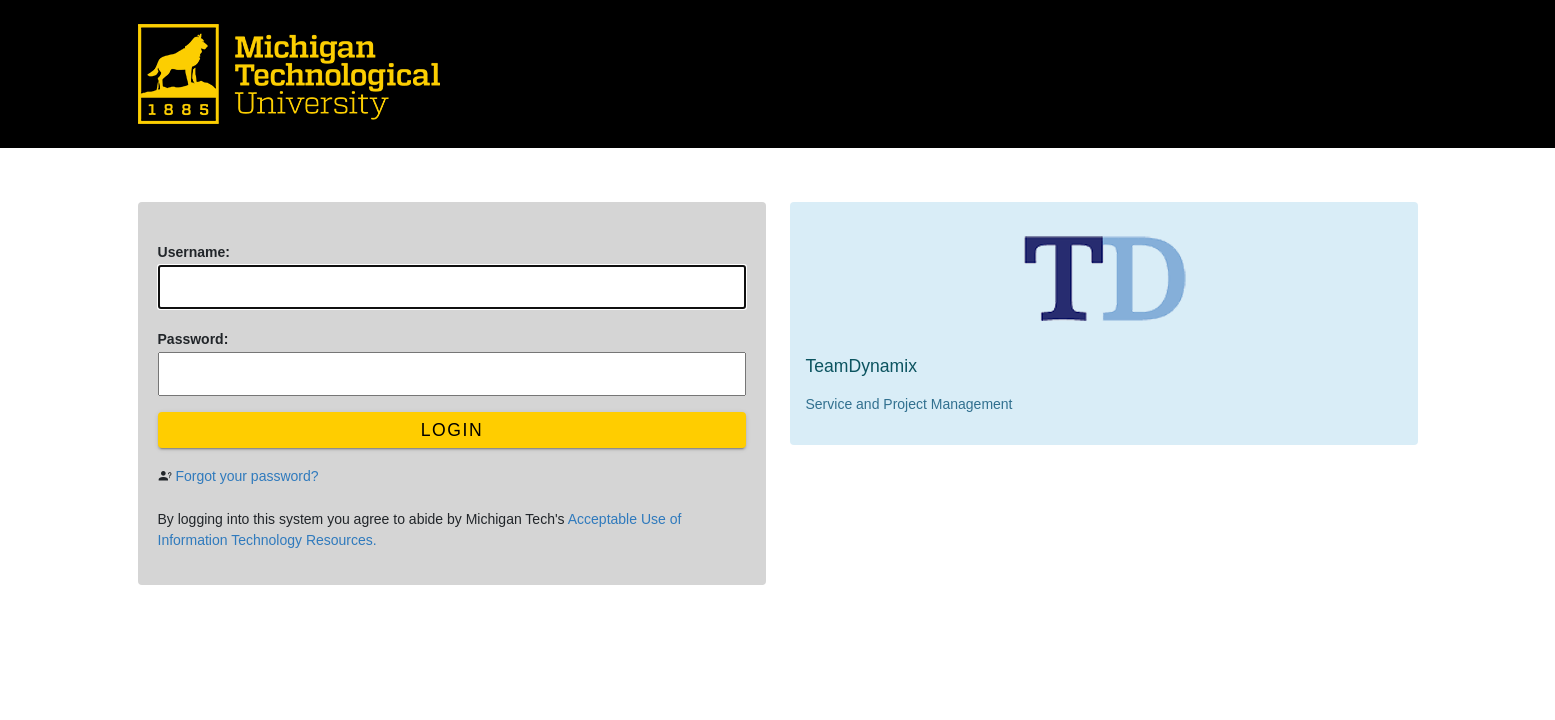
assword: (193, 339)
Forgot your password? (246, 476)
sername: (194, 252)
